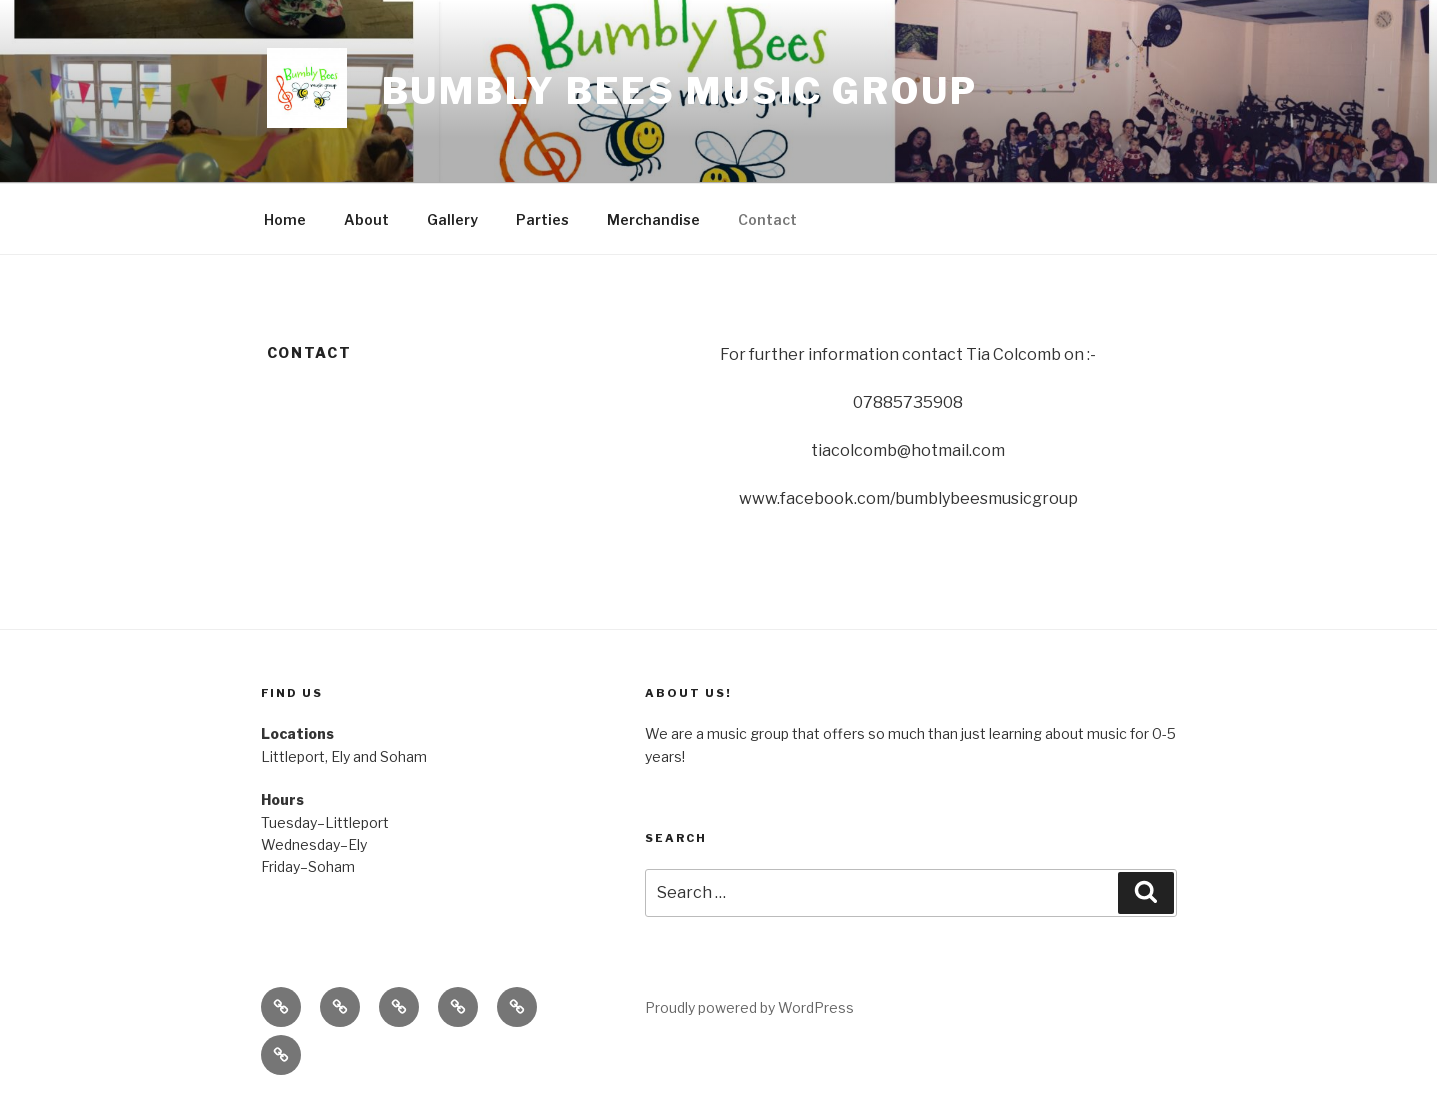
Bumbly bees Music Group (680, 91)
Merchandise (653, 219)
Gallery (452, 219)
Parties (542, 219)
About (366, 219)
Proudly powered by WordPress (749, 1007)
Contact (767, 219)
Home (285, 219)
